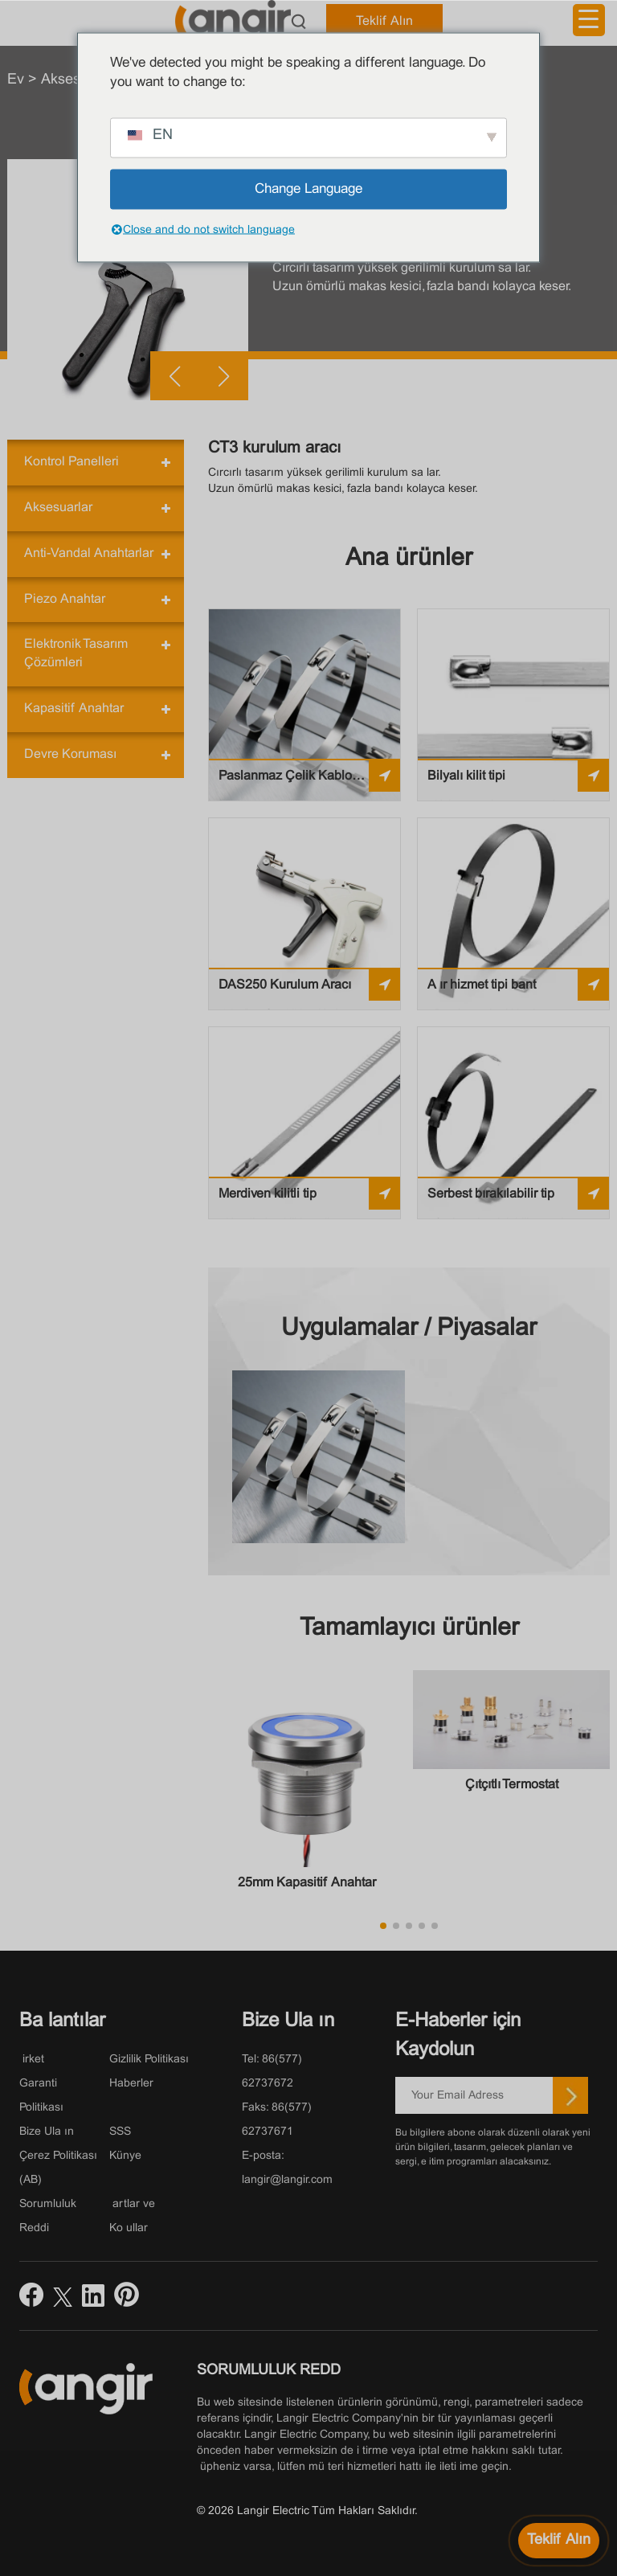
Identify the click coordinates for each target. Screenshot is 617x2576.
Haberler (131, 2083)
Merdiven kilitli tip (268, 1194)
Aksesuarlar (58, 508)
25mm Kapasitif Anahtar (307, 1883)
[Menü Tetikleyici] (589, 20)
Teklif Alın (384, 21)
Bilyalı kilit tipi (466, 776)
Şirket (31, 2059)
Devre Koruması (70, 754)
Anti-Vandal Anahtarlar (88, 553)
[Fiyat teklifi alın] (558, 2540)
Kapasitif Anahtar (74, 708)
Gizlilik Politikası (149, 2059)
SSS (120, 2132)
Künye (125, 2156)
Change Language (308, 188)
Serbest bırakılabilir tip (490, 1194)
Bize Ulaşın (46, 2132)
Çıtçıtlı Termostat (511, 1785)
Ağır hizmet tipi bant (481, 985)
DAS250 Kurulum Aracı (285, 985)
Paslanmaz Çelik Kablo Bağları (285, 781)
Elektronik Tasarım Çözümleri (76, 653)
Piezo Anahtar (64, 599)
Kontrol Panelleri (71, 462)
